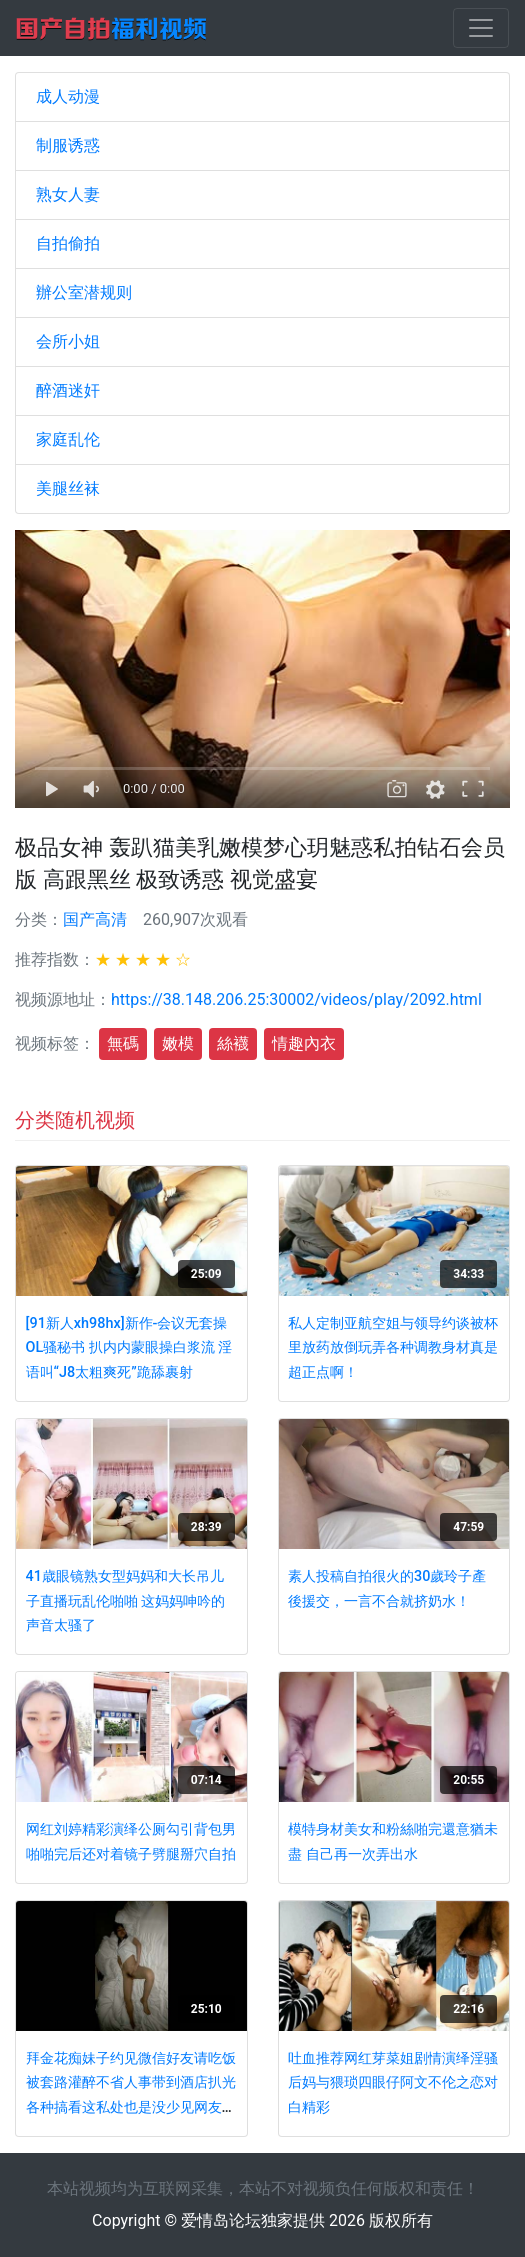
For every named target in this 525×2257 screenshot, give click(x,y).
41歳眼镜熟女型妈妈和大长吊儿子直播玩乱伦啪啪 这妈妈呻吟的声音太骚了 (126, 1601)
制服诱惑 (68, 145)
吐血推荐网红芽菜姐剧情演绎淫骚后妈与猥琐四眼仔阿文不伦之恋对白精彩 (393, 2083)
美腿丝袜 (68, 488)
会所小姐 (68, 341)
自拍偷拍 (68, 243)
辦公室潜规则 (84, 292)
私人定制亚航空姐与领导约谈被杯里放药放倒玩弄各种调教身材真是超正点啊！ (393, 1348)
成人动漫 (68, 96)
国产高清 (95, 919)
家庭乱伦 (68, 439)
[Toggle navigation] (481, 28)
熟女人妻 (68, 194)
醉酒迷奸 (68, 390)
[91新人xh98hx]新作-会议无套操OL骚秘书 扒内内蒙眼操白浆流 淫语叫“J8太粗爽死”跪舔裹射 (129, 1348)
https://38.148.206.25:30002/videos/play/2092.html (296, 999)
